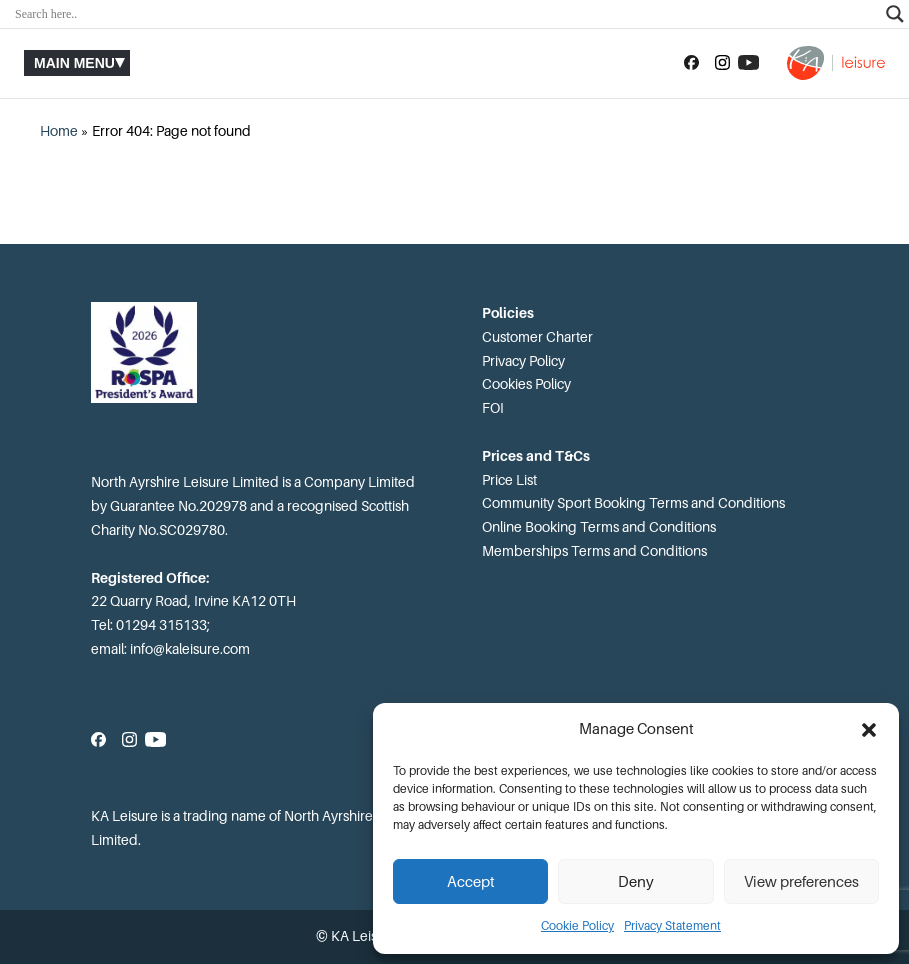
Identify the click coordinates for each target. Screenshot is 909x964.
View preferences (801, 882)
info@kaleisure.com (190, 649)
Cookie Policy (577, 926)
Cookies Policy (526, 384)
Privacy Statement (672, 926)
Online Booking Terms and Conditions (599, 527)
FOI (493, 408)
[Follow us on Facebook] (691, 63)
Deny (636, 882)
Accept (471, 882)
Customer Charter (537, 337)
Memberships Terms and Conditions (594, 551)
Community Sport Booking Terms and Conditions (633, 503)
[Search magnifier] (895, 14)
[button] (869, 730)
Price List (509, 480)
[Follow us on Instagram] (722, 63)
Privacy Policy (523, 361)
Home (59, 131)
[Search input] (445, 14)
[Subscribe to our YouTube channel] (748, 63)
